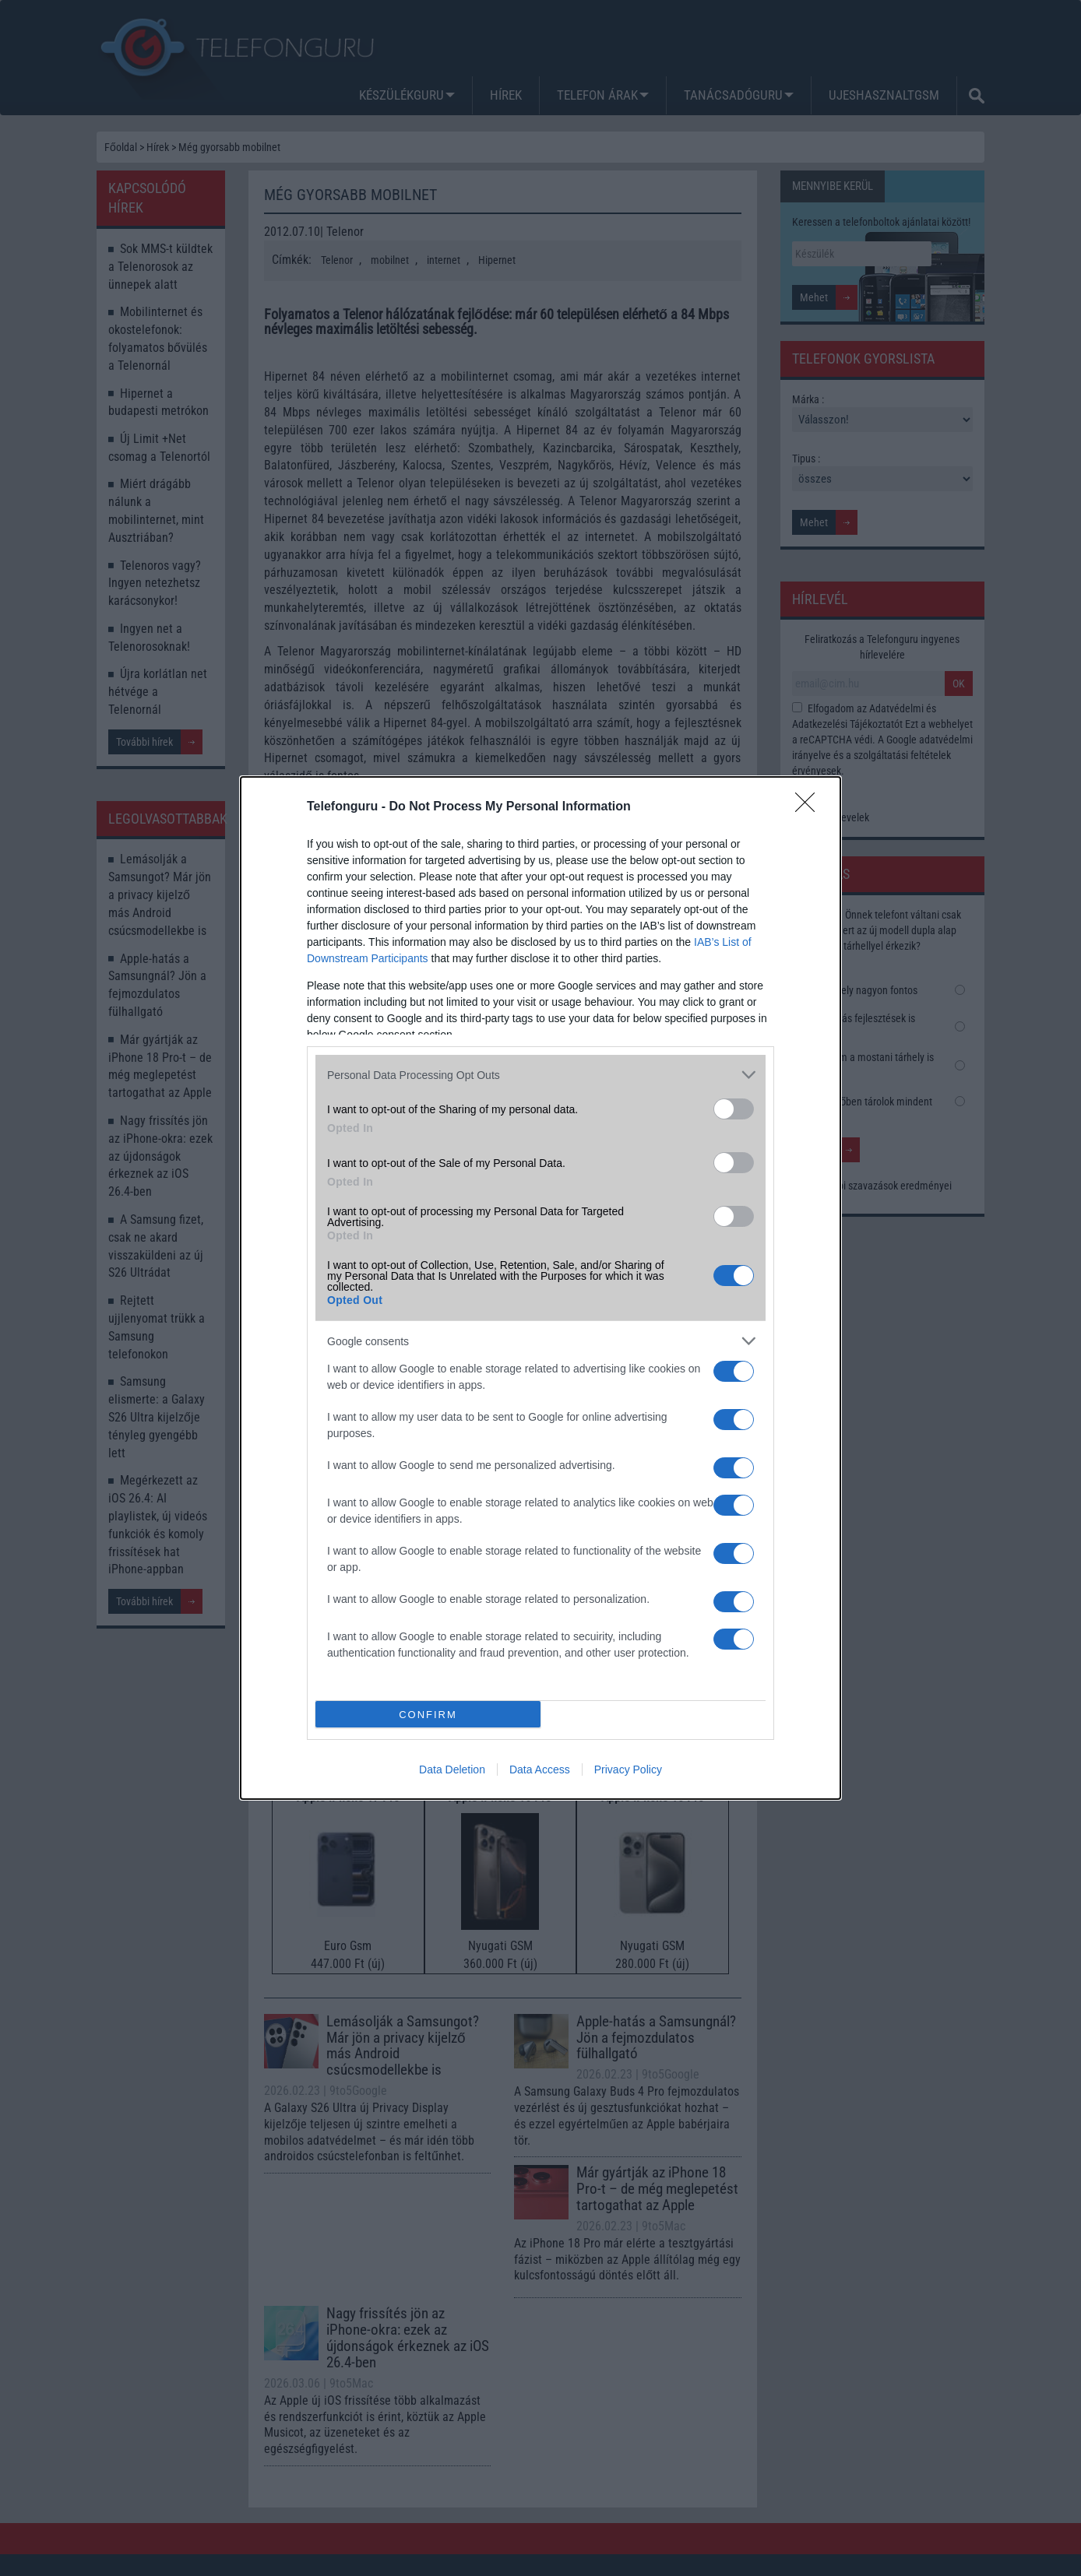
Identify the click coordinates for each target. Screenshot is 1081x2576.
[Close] (810, 807)
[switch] (733, 1108)
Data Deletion (452, 1769)
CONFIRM (428, 1714)
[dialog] (540, 1288)
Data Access (539, 1769)
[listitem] (540, 1075)
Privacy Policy (628, 1769)
